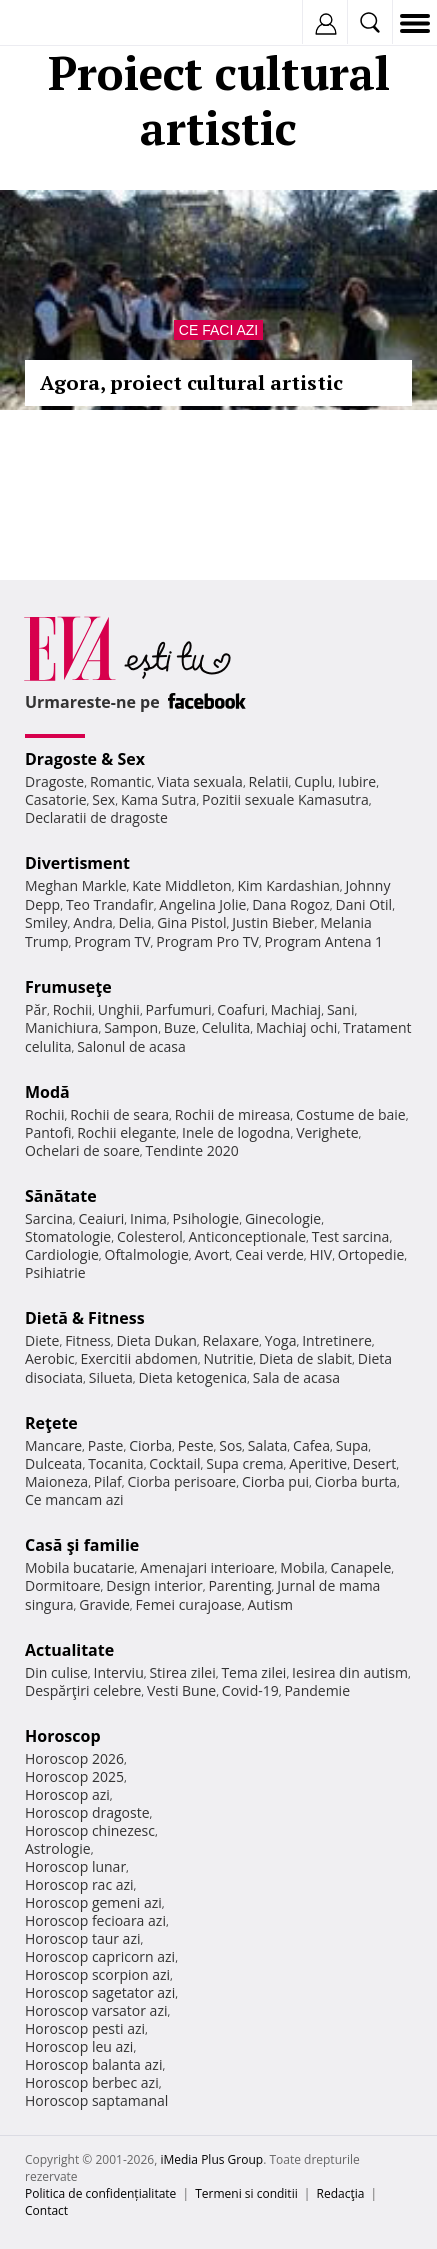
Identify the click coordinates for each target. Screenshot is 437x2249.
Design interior (154, 1585)
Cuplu (313, 781)
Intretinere (337, 1340)
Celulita (226, 1027)
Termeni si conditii (246, 2193)
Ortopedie (371, 1254)
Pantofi (48, 1132)
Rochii (72, 1009)
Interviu (119, 1672)
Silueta (111, 1377)
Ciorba (150, 1445)
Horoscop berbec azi (92, 2082)
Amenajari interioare (207, 1567)
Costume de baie (351, 1114)
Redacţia (341, 2193)
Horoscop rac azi (79, 1884)
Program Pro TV (207, 941)
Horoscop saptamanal (96, 2100)
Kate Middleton (182, 885)
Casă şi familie (82, 1545)
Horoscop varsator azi (96, 2010)
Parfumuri (179, 1009)
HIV (321, 1254)
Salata (268, 1445)
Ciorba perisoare (182, 1481)
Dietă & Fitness (85, 1318)
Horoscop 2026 (74, 1758)
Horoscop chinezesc (90, 1830)
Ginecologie (283, 1218)
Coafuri (241, 1009)
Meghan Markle (76, 885)
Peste (196, 1445)
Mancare (53, 1445)
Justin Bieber (273, 922)
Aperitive (318, 1463)
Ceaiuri (102, 1218)
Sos (230, 1445)
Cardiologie (62, 1254)
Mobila (302, 1567)
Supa (352, 1445)
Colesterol (150, 1236)
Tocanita (116, 1463)
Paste (106, 1445)
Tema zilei (253, 1672)
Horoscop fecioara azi (95, 1920)
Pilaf (108, 1481)
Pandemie (317, 1690)
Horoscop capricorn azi (100, 1956)
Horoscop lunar (75, 1866)
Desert (374, 1463)
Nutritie (228, 1358)
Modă (47, 1092)
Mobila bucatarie (80, 1567)
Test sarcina (351, 1236)
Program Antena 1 (324, 941)
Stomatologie (68, 1236)
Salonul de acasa (131, 1046)
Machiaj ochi (296, 1027)
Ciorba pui (275, 1481)
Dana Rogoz (291, 904)
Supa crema (244, 1463)
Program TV (112, 941)
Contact (46, 2210)
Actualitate (69, 1650)
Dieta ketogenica (192, 1377)
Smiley (46, 922)
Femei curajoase (189, 1604)
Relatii (269, 781)
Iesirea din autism (350, 1672)
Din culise (56, 1672)
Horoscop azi (67, 1794)
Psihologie (206, 1218)
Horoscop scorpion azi (97, 1974)
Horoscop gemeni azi (93, 1902)
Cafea (311, 1445)
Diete (42, 1340)
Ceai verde (269, 1254)
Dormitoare (63, 1585)
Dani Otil (363, 904)
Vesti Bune (181, 1690)
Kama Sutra (158, 799)
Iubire (357, 781)
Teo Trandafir (110, 904)
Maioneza (56, 1481)
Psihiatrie (55, 1272)
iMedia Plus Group (211, 2159)
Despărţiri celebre (83, 1690)
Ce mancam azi (74, 1499)
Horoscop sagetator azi (100, 1992)
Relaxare (231, 1340)
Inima (148, 1218)
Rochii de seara (119, 1114)
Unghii (119, 1009)
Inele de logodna (236, 1132)
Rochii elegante (126, 1132)
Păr (36, 1009)
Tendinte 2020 (192, 1150)
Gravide (104, 1604)
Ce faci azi (218, 330)
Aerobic (50, 1358)
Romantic (121, 781)
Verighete (327, 1132)
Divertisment (77, 863)
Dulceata (53, 1463)
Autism (270, 1604)
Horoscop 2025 (74, 1776)
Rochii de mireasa (232, 1114)
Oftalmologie (147, 1254)
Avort (211, 1254)
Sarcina (49, 1218)
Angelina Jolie (202, 904)
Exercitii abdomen (138, 1358)
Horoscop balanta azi (93, 2064)
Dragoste (54, 781)
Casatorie (56, 799)
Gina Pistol (191, 922)
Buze (180, 1027)
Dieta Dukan (156, 1340)
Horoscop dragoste (87, 1812)
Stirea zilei (182, 1672)
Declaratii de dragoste (96, 817)
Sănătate (61, 1196)
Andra (93, 922)
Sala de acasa (296, 1377)
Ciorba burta (356, 1481)
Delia (135, 922)
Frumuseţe (68, 987)
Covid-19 (250, 1690)
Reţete (51, 1423)
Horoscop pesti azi (85, 2028)
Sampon (131, 1027)
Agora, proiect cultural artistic (191, 382)
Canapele (360, 1567)
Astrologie (58, 1848)
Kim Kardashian (288, 885)
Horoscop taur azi (82, 1938)
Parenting (239, 1585)
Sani (341, 1009)
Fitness (88, 1340)
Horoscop (63, 1736)
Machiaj (296, 1009)
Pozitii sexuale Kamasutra (285, 799)
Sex (103, 799)
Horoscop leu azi (79, 2046)
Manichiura (61, 1027)
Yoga (281, 1340)
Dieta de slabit (305, 1358)
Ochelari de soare (82, 1150)
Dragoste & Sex (85, 759)
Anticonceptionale (247, 1236)
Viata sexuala (200, 781)
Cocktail (174, 1463)
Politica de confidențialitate (100, 2193)
